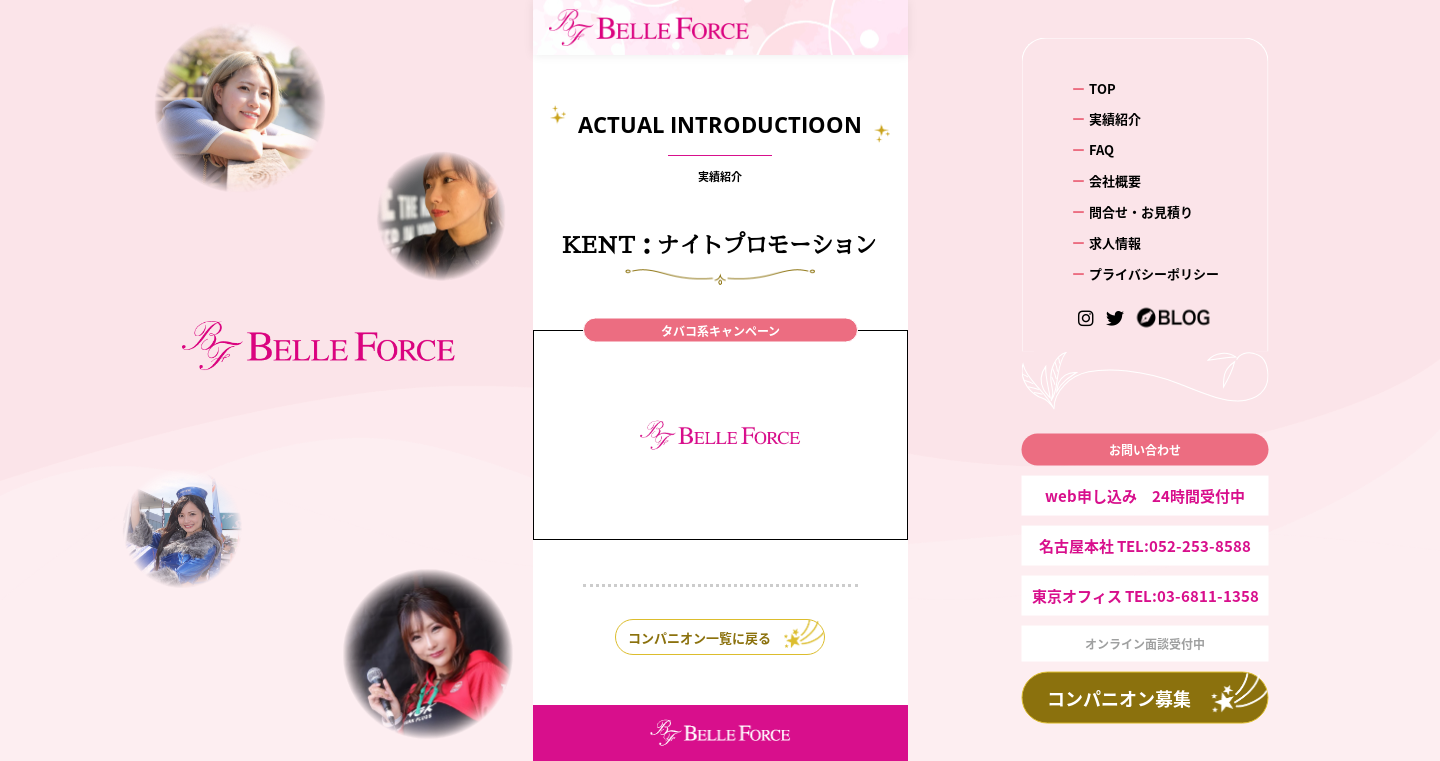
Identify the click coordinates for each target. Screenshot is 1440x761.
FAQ (1101, 149)
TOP (1102, 87)
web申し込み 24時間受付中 (1145, 495)
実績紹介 (1115, 118)
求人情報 (1115, 242)
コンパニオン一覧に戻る (699, 637)
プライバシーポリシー (1154, 273)
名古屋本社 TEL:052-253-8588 (1145, 545)
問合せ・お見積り (1141, 211)
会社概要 (1115, 180)
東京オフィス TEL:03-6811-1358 (1145, 595)
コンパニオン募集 (1119, 698)
